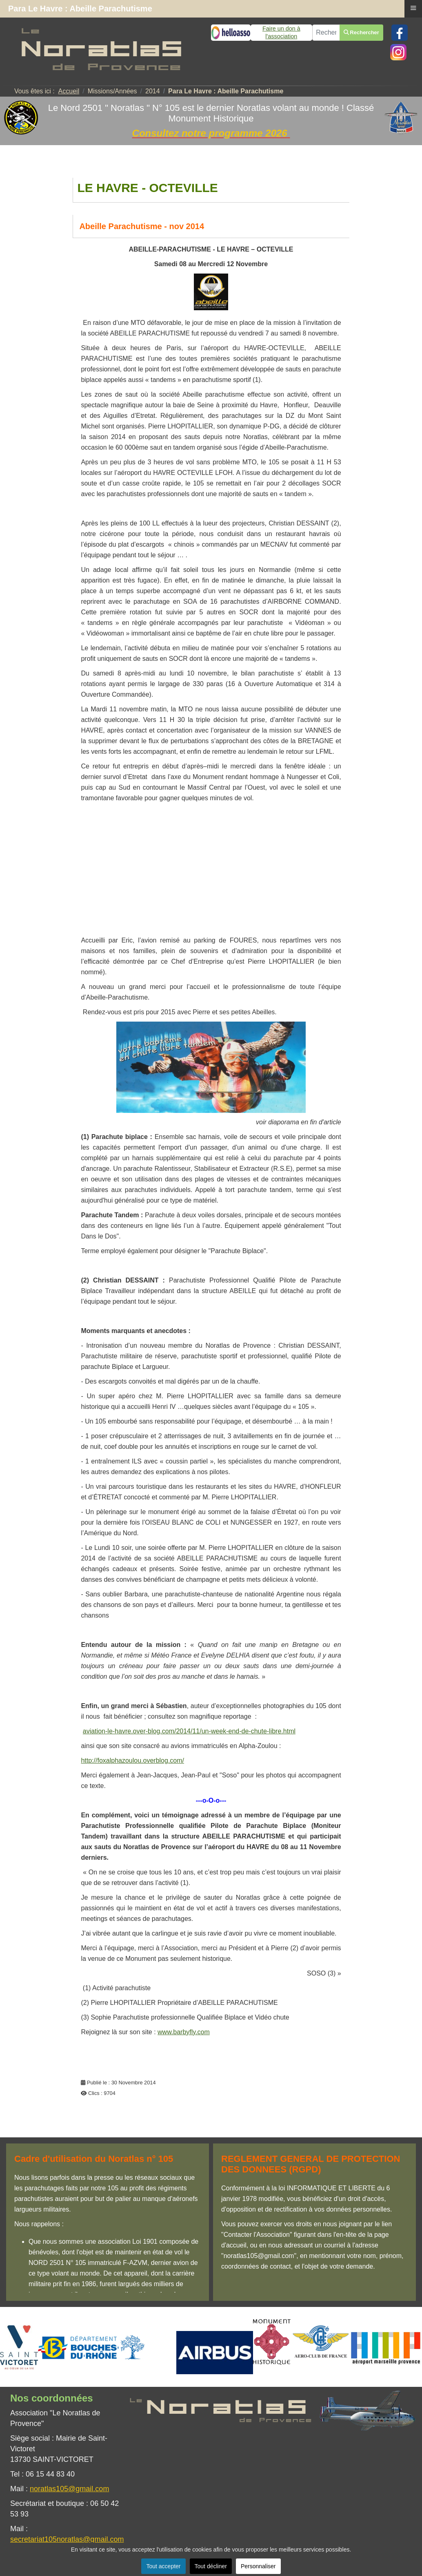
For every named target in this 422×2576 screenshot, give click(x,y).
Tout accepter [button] (163, 2566)
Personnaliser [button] (258, 2566)
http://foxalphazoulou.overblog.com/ (132, 1760)
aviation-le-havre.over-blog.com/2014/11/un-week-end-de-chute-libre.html (189, 1731)
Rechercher (361, 32)
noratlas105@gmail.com (69, 2489)
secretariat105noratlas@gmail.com (67, 2539)
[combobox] (326, 32)
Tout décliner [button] (211, 2566)
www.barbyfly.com (184, 2032)
